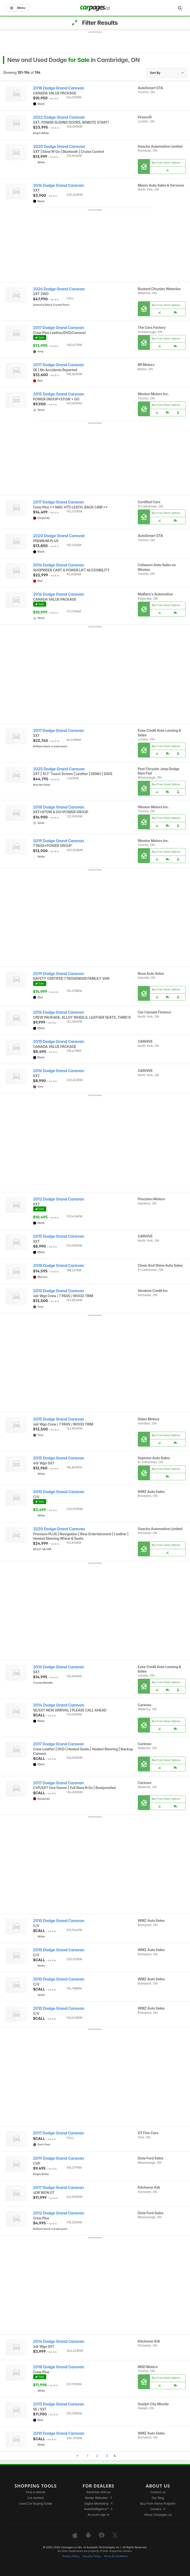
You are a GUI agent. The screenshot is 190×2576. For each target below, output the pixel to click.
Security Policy (92, 2556)
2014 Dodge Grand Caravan (58, 1705)
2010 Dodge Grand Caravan (58, 1491)
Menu (17, 8)
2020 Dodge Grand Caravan (59, 146)
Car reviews (35, 2498)
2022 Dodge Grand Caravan (59, 117)
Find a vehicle (35, 2492)
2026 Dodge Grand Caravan (59, 289)
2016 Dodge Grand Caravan (58, 185)
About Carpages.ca (158, 2515)
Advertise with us (98, 2492)
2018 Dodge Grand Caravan (58, 88)
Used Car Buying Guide (35, 2503)
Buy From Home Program (158, 2503)
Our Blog (158, 2498)
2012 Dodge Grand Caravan (58, 1199)
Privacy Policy (71, 2556)
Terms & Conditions (116, 2556)
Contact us (158, 2492)
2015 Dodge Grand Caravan (58, 394)
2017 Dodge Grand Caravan (58, 327)
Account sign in (98, 2515)
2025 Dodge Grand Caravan (59, 769)
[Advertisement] (95, 45)
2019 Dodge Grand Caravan (58, 841)
